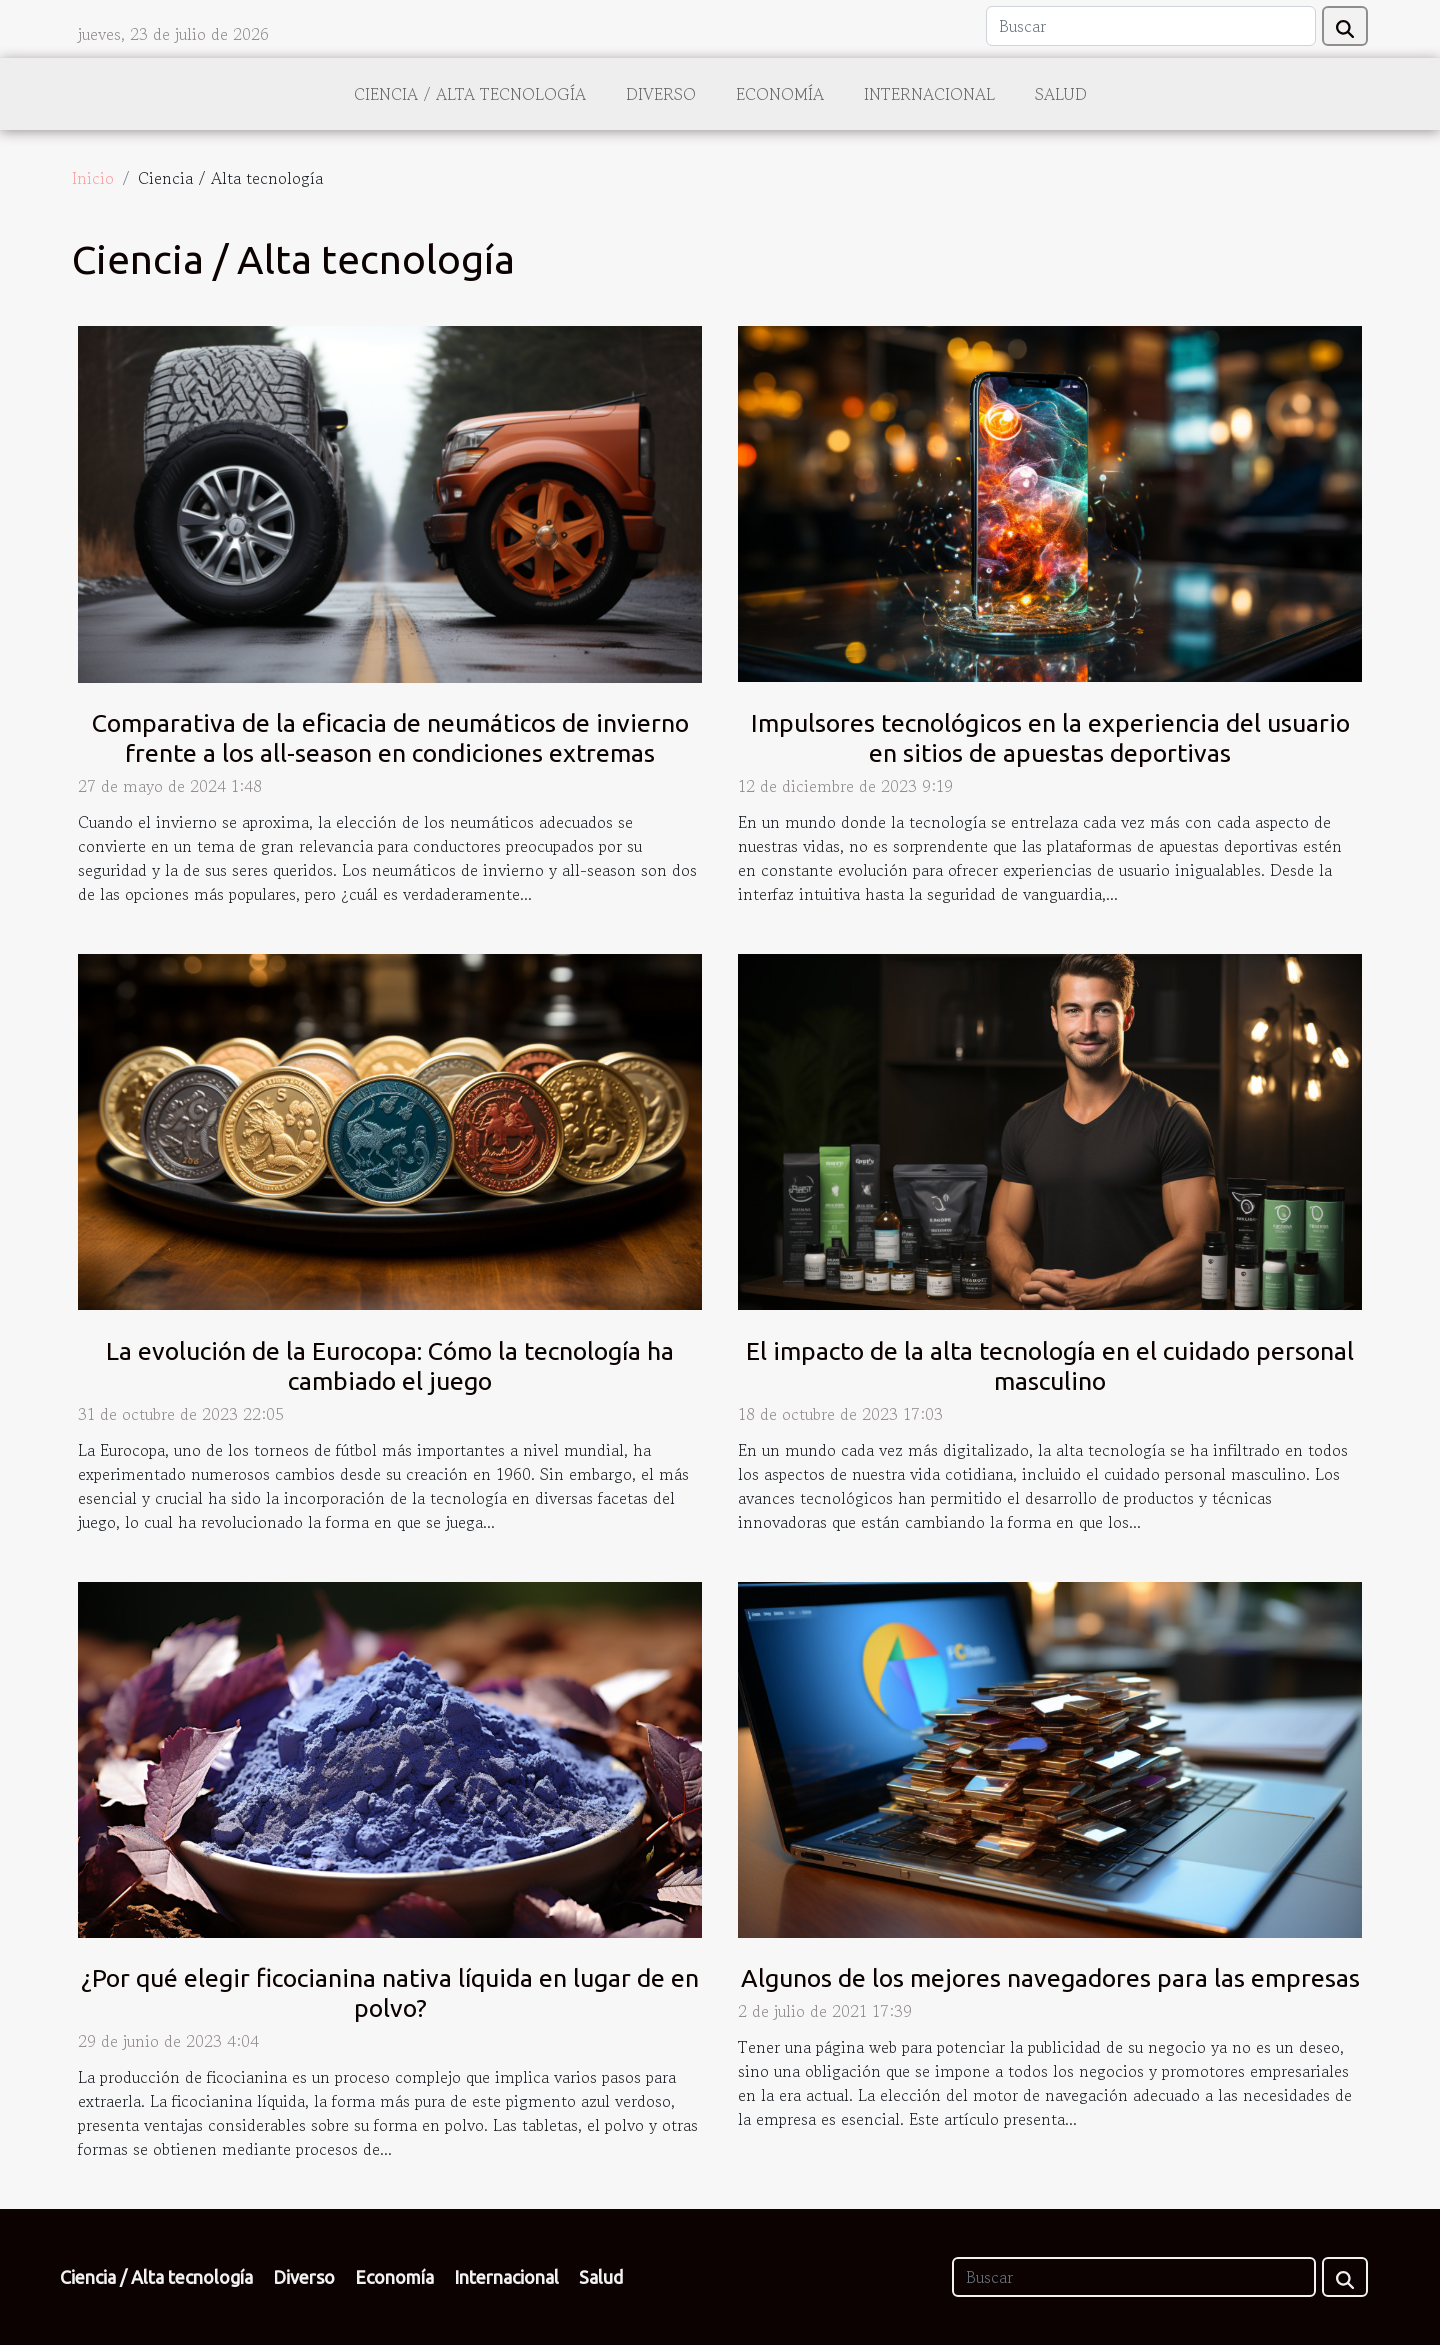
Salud (1061, 94)
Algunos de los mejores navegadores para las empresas (1050, 1978)
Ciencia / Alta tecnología (470, 94)
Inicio (93, 178)
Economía (780, 94)
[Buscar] (1151, 26)
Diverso (661, 94)
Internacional (929, 94)
